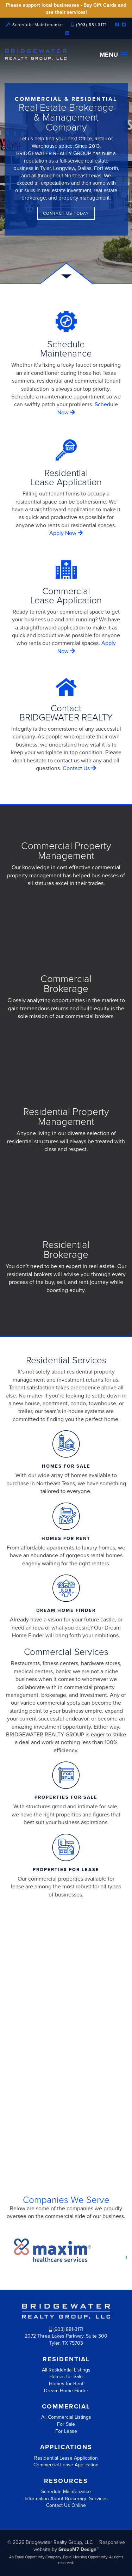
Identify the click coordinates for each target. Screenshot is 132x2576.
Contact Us (79, 768)
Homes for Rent (66, 2384)
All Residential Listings (66, 2370)
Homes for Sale (66, 2377)
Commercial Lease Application (66, 2465)
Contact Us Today (66, 213)
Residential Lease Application (66, 2458)
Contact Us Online (66, 2505)
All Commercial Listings (66, 2417)
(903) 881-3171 (89, 24)
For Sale (66, 2424)
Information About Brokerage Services (66, 2499)
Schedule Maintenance (34, 24)
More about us (66, 2135)
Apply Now (66, 533)
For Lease (66, 2431)
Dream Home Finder (66, 2391)
